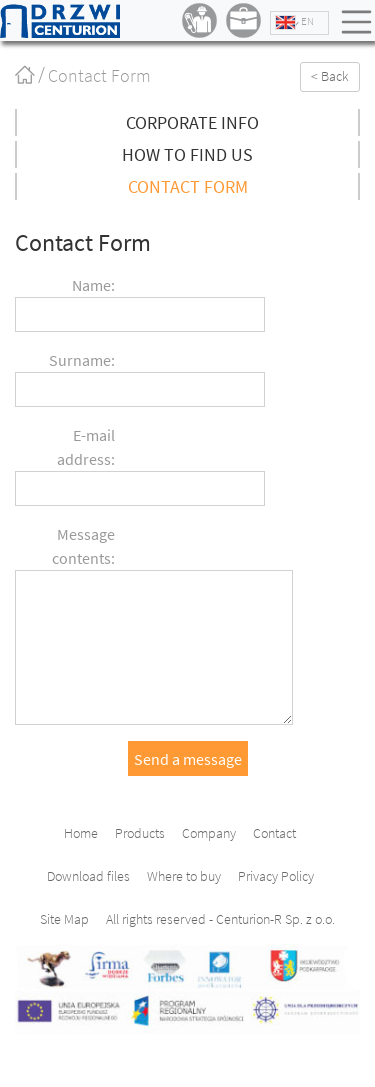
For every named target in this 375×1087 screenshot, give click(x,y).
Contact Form (188, 186)
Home (38, 73)
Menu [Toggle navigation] (357, 22)
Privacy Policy (276, 876)
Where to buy (184, 876)
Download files (88, 876)
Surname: (82, 360)
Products (140, 833)
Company (209, 833)
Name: (93, 285)
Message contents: (83, 546)
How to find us (187, 154)
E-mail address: (86, 447)
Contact (274, 833)
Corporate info (192, 122)
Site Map (64, 919)
